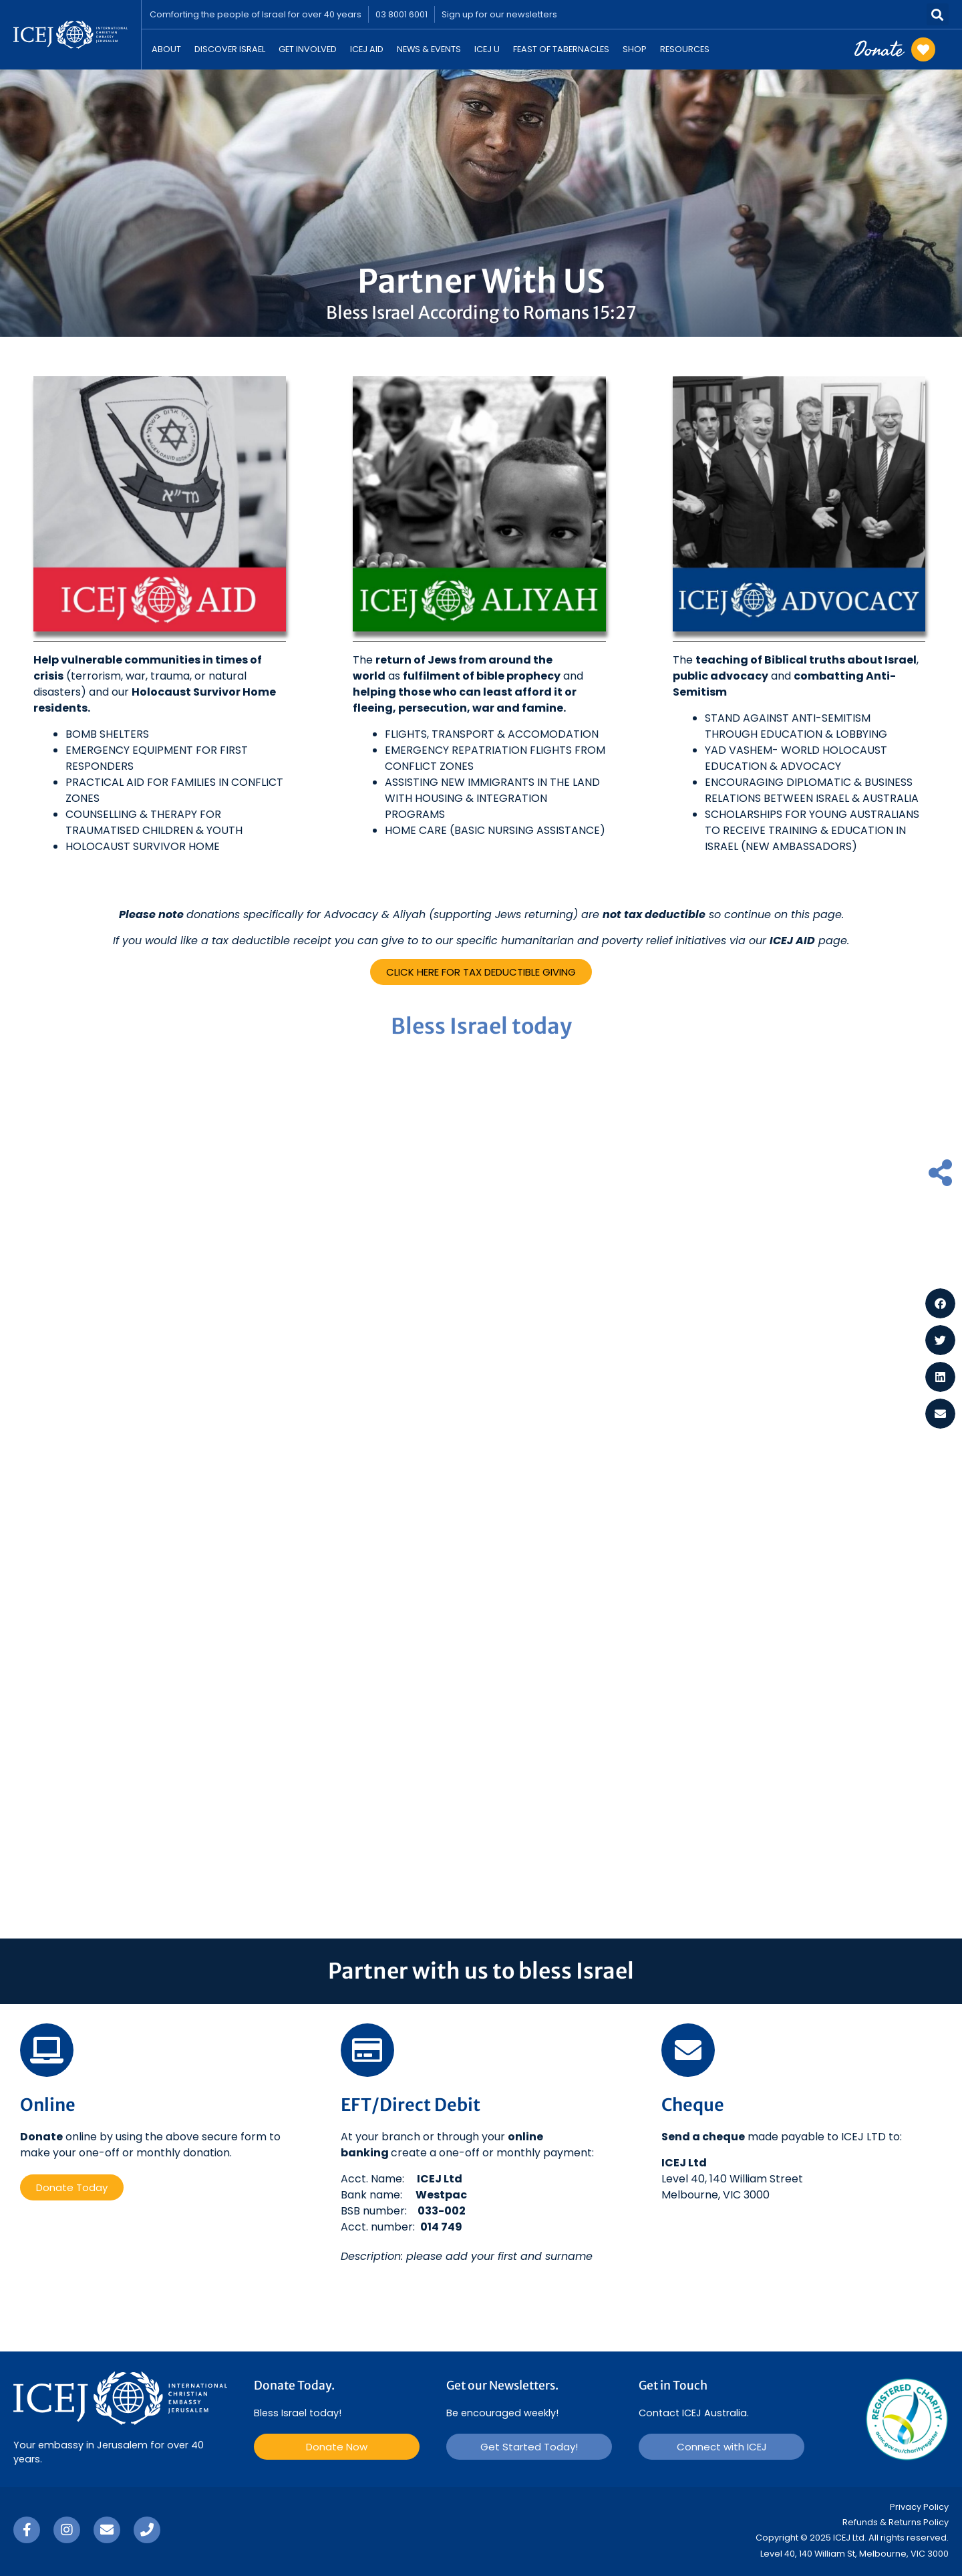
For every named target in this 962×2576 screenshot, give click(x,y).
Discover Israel (229, 49)
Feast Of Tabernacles (561, 49)
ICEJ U (487, 49)
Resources (684, 49)
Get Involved (308, 49)
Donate (878, 48)
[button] (938, 14)
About (166, 49)
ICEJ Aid (366, 49)
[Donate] (923, 49)
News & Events (429, 49)
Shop (635, 49)
